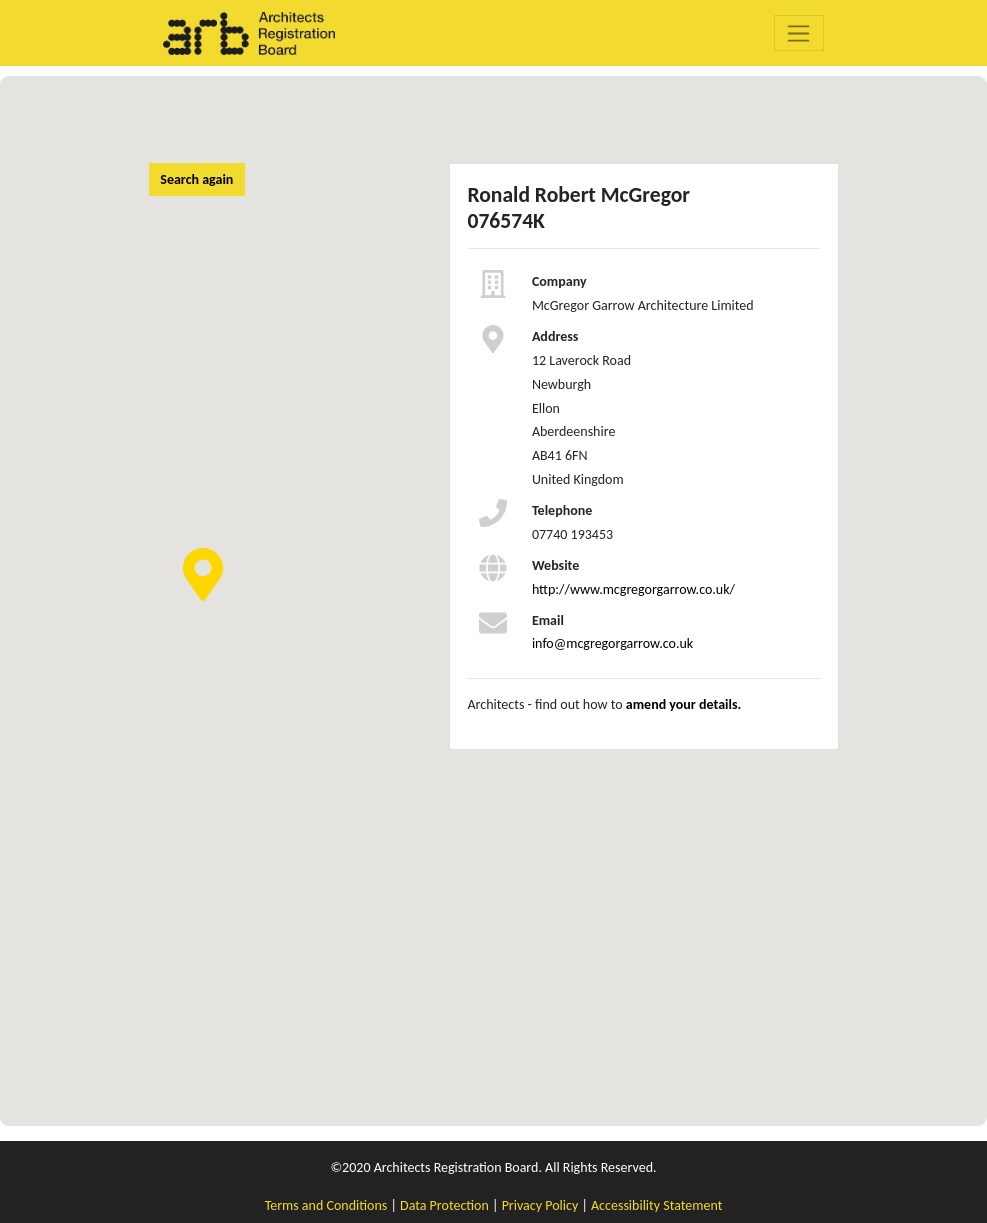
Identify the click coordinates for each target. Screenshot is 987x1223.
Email (548, 620)
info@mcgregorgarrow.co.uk (612, 643)
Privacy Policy (540, 1205)
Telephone (562, 510)
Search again (196, 179)
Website (555, 565)
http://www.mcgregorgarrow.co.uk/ (633, 589)
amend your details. (684, 704)
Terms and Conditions (326, 1205)
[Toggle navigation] (799, 33)
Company (559, 281)
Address (555, 336)
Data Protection (444, 1205)
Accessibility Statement (656, 1205)
